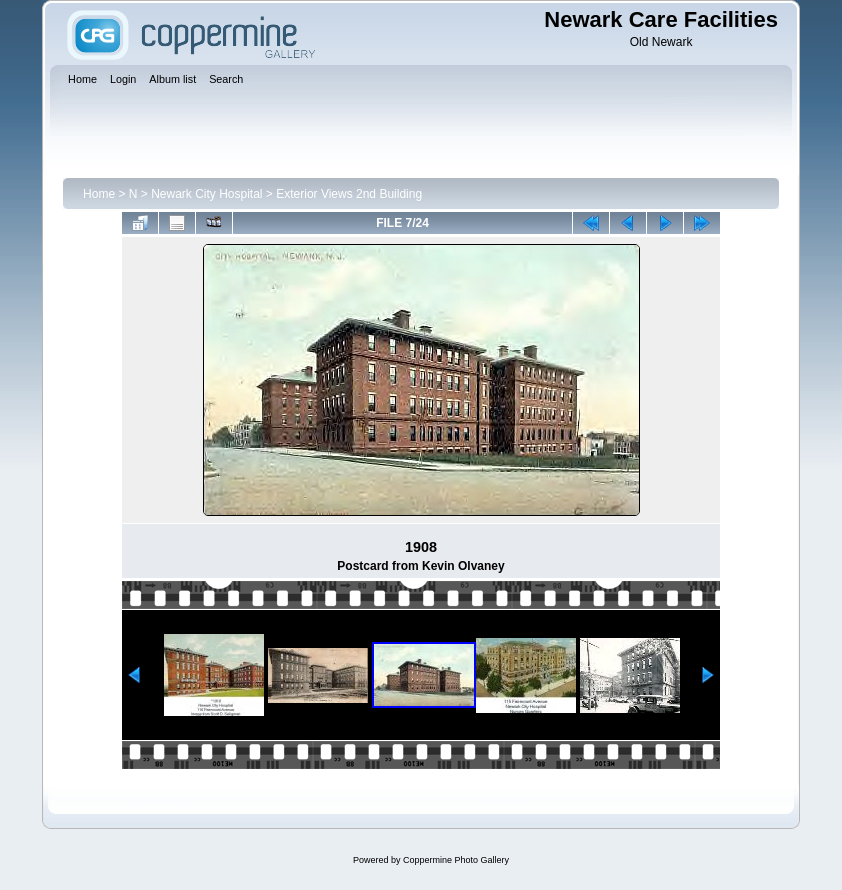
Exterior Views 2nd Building (349, 194)
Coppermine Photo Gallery (456, 860)
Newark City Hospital (206, 194)
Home (99, 194)
